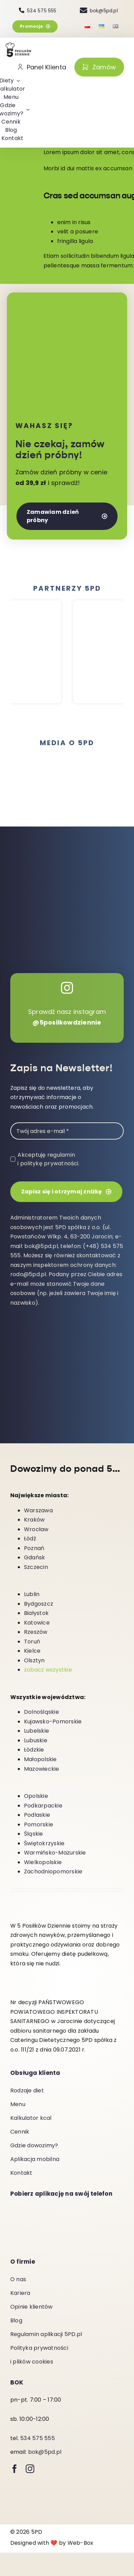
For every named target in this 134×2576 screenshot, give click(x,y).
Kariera (20, 2293)
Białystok (36, 1613)
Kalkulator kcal (31, 2118)
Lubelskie (36, 1731)
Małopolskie (40, 1760)
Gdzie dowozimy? (34, 2146)
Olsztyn (34, 1661)
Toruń (32, 1642)
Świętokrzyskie (44, 1844)
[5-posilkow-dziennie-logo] (18, 45)
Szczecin (36, 1567)
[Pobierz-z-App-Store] (44, 2232)
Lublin (31, 1594)
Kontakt (21, 2173)
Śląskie (33, 1834)
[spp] (35, 774)
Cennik (19, 2132)
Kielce (32, 1651)
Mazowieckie (41, 1769)
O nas (18, 2280)
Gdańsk (34, 1558)
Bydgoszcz (38, 1604)
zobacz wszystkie (48, 1670)
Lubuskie (35, 1741)
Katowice (37, 1623)
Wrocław (36, 1530)
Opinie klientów (31, 2307)
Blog (16, 2321)
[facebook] (14, 2469)
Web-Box (81, 2543)
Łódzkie (34, 1750)
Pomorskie (38, 1825)
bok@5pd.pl (44, 2452)
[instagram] (30, 2469)
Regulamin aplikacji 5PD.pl (46, 2334)
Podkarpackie (43, 1806)
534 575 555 (37, 2438)
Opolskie (36, 1796)
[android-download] (44, 2209)
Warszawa (38, 1511)
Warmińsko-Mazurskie (55, 1853)
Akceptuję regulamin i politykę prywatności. (48, 1159)
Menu (17, 2105)
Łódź (30, 1539)
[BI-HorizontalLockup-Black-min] (98, 776)
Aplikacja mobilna (34, 2159)
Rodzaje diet (27, 2091)
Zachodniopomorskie (53, 1872)
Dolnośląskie (41, 1712)
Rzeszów (36, 1632)
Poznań (34, 1548)
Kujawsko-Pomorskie (53, 1722)
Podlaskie (37, 1815)
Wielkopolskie (43, 1863)
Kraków (34, 1520)
